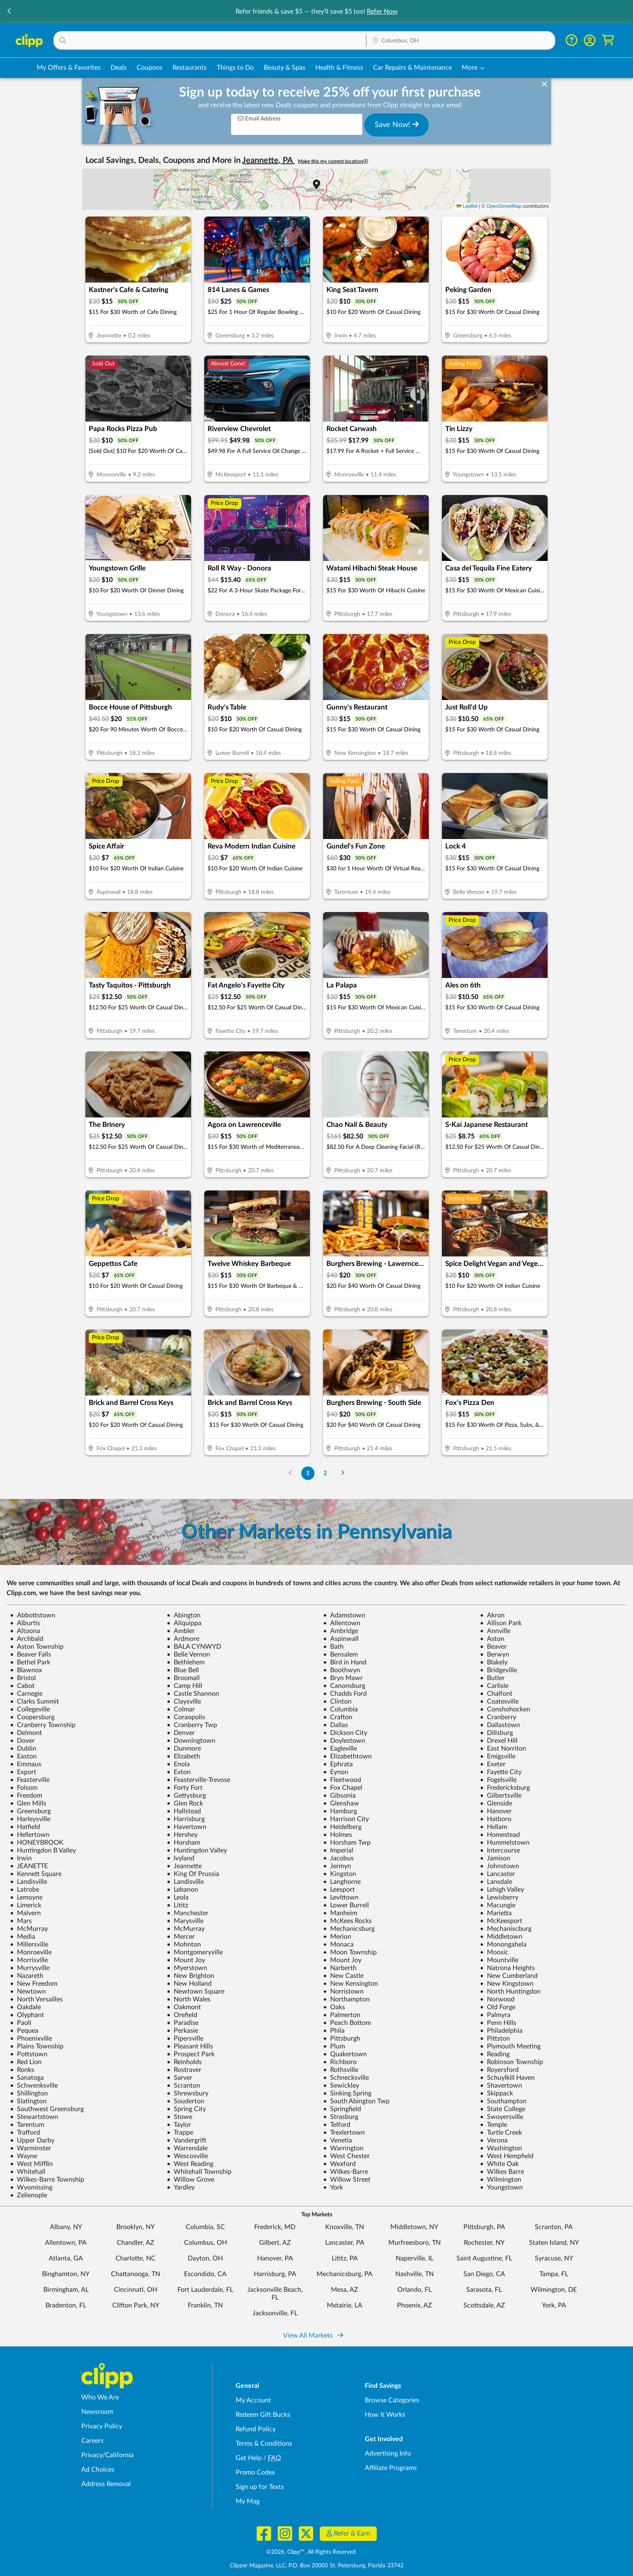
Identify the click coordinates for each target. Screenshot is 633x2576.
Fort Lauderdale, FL (205, 2289)
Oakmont (184, 2007)
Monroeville (31, 1952)
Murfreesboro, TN (414, 2242)
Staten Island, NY (554, 2242)
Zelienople (28, 2195)
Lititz (177, 1905)
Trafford (25, 2132)
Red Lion (26, 2062)
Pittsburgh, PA (484, 2227)
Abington (184, 1615)
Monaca (338, 1944)
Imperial (338, 1850)
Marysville (185, 1921)
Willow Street (347, 2179)
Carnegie (26, 1693)
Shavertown (501, 2085)
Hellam (493, 1827)
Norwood (497, 1999)
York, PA (554, 2305)
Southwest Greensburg (47, 2109)
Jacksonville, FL (275, 2313)
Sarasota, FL (484, 2289)
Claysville (184, 1701)
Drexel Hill (498, 1740)
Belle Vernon (188, 1654)
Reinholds (184, 2062)
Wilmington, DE (554, 2289)
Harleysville (30, 1819)
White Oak (499, 2164)
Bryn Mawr (343, 1678)
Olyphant (27, 2015)
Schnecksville (346, 2077)
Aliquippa (184, 1623)
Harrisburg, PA (275, 2274)
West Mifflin (31, 2164)
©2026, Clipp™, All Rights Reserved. (311, 2552)
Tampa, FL (553, 2274)
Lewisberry (499, 1897)
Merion (337, 1936)
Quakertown (345, 2054)
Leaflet (466, 206)
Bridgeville (498, 1670)
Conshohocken (505, 1709)
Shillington (29, 2093)
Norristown (343, 1991)
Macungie (497, 1905)
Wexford (339, 2164)
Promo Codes (255, 2472)
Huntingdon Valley (197, 1850)
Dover (22, 1740)
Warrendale (187, 2148)
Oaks (334, 2007)
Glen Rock (185, 1803)
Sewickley (341, 2085)
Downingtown (191, 1740)
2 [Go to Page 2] (325, 1473)
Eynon (335, 1772)
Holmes (337, 1834)
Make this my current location (333, 161)
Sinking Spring (347, 2093)
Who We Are (100, 2397)
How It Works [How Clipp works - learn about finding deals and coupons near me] (385, 2414)
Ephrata (338, 1764)
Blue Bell (183, 1670)
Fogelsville (498, 1780)
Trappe (180, 2132)
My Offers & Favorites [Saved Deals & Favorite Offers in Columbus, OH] (69, 67)
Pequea (24, 2030)
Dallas (335, 1725)
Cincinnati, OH (135, 2289)
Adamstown (344, 1615)
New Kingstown (507, 1983)
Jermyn (337, 1866)
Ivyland (180, 1858)
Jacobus (338, 1858)
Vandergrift (186, 2140)
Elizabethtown (347, 1756)
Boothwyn (341, 1670)
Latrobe (24, 1889)
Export (23, 1772)
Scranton (183, 2085)
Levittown (341, 1897)
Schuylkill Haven (507, 2077)
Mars (21, 1921)
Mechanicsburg (349, 1929)
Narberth (340, 1968)
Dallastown (500, 1725)
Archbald (26, 1639)
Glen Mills (28, 1803)
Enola (178, 1764)
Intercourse (500, 1850)
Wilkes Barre (502, 2171)
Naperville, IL (414, 2258)
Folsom (24, 1787)
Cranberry (498, 1717)
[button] (9, 12)
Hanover (496, 1811)
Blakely (494, 1662)
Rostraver (184, 2070)
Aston (492, 1639)
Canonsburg (344, 1686)
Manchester (187, 1913)
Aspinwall (341, 1639)
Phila (334, 2030)
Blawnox (26, 1670)
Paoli (20, 2023)
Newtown (28, 1991)
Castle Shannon (193, 1693)
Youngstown (501, 2187)
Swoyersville (501, 2117)
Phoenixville (31, 2038)
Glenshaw (341, 1803)
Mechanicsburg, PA (344, 2274)
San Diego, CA (484, 2274)
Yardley (181, 2187)
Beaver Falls (30, 1654)
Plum (334, 2046)
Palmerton (341, 2015)
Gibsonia (339, 1795)
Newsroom (97, 2412)
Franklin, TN (205, 2305)
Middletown (501, 1936)
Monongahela (503, 1944)
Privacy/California (107, 2455)
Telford (336, 2124)
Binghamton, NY (66, 2274)
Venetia (337, 2140)
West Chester (346, 2156)
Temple (493, 2124)
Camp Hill (184, 1686)
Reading (495, 2054)
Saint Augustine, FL (484, 2258)
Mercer (181, 1936)
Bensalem (340, 1654)
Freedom (26, 1795)
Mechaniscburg (505, 1929)
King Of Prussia (193, 1874)
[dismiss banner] (544, 85)
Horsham (183, 1842)
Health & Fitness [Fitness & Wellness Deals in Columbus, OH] (339, 67)
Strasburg (340, 2117)
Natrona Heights (507, 1968)
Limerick (25, 1905)
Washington (501, 2148)
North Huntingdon (510, 1991)
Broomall (183, 1678)
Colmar (181, 1709)
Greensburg (30, 1811)
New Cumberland (509, 1976)
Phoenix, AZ (414, 2305)
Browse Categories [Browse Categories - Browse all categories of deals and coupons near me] (392, 2400)
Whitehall (27, 2171)
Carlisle (494, 1686)
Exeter (492, 1764)
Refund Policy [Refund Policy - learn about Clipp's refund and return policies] (256, 2429)
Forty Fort (185, 1787)
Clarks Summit (34, 1701)
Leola (178, 1897)
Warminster (30, 2148)
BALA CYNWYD (194, 1646)
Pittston (495, 2038)
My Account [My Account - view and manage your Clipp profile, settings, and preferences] (253, 2400)
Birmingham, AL (66, 2289)
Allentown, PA (66, 2242)
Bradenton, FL (65, 2305)
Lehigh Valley (502, 1889)
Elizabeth (183, 1756)
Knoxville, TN (344, 2227)
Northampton (346, 1999)
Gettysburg (186, 1795)
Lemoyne (26, 1897)
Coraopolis (186, 1717)
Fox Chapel (342, 1787)
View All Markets (313, 2335)
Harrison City (346, 1819)
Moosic (494, 1952)
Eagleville (340, 1748)
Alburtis (25, 1623)
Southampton (503, 2101)
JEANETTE (29, 1866)
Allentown (341, 1623)
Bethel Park (30, 1662)
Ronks (22, 2070)
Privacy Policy (101, 2426)
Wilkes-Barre (345, 2171)
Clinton (337, 1701)
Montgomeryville (195, 1952)
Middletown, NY (414, 2227)
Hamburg (340, 1811)
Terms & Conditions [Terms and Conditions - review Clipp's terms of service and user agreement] (264, 2443)
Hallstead (184, 1811)
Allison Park (501, 1623)
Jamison (495, 1858)
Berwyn (494, 1654)
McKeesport (501, 1921)
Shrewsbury (187, 2093)
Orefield (182, 2015)
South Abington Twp (356, 2101)
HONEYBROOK (37, 1842)
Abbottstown (32, 1615)
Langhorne (342, 1881)
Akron (492, 1615)
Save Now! (397, 124)
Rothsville (340, 2070)
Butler (492, 1678)
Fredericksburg (505, 1787)
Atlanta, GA (66, 2258)
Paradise (182, 2023)
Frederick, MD (274, 2227)
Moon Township (350, 1952)
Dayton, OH (205, 2258)
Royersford (499, 2070)
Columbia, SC (205, 2227)
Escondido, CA (205, 2274)
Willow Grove (190, 2179)
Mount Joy (186, 1960)
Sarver (179, 2077)
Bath (333, 1646)
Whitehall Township (199, 2171)
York (333, 2187)
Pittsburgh (341, 2038)
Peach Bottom (347, 2023)
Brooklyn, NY (135, 2227)
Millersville (29, 1944)
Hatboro (495, 1819)
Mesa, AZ (344, 2289)
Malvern (25, 1913)
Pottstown (28, 2054)
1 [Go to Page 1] (307, 1473)
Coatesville (499, 1701)
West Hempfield (507, 2156)
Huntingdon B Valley (43, 1850)
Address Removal (106, 2484)
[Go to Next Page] (343, 1473)
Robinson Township (511, 2062)
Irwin (21, 1858)
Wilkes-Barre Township (47, 2179)
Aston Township (37, 1646)
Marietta (496, 1913)
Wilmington (500, 2179)
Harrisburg (186, 1819)
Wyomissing (31, 2187)
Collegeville (30, 1709)
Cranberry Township (43, 1725)
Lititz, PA (345, 2258)
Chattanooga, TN (135, 2274)
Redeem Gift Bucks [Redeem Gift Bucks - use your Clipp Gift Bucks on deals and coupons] (263, 2414)
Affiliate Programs (391, 2468)
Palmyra (495, 2015)
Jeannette (184, 1866)
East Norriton (503, 1748)
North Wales (188, 1999)
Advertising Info (388, 2453)
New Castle (343, 1976)
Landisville (28, 1881)
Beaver (493, 1646)
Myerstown (187, 1968)
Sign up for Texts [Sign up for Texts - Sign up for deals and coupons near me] (260, 2487)
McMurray (29, 1929)
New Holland (189, 1983)
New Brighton (190, 1976)
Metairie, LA (344, 2305)
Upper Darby (32, 2140)
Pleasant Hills (190, 2046)
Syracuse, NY (554, 2258)
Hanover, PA (275, 2258)
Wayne (23, 2156)
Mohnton (184, 1944)
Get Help (249, 2458)
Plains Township (37, 2046)
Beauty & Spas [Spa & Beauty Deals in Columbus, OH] (284, 67)
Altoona (25, 1631)
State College (502, 2109)
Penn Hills (498, 2023)
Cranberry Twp (192, 1725)
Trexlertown (344, 2132)
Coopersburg (32, 1717)
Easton (23, 1756)
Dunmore (184, 1748)
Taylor (179, 2124)
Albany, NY (66, 2227)
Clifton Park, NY (135, 2305)
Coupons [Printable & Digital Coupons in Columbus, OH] (150, 67)
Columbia (340, 1709)
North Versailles (36, 1999)
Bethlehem (186, 1662)
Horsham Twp (347, 1842)
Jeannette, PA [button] (268, 160)
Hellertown (30, 1834)
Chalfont (496, 1693)
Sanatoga (27, 2077)
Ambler (181, 1631)
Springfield (342, 2109)
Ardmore (183, 1639)
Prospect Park (191, 2054)
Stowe (179, 2117)
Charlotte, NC (136, 2258)
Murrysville (30, 1968)
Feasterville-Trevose (198, 1780)
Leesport (339, 1889)
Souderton (185, 2101)
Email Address (259, 118)
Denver (181, 1733)
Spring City (186, 2109)
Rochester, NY (484, 2242)
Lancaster (497, 1874)
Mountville (499, 1960)
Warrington (343, 2148)
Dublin (23, 1748)
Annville (495, 1631)
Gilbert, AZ (275, 2242)
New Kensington (350, 1983)
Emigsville (497, 1756)
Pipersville (185, 2038)
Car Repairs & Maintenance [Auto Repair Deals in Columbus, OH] (412, 67)
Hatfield (25, 1827)
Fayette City (501, 1772)
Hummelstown (504, 1842)
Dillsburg (496, 1733)
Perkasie (182, 2030)
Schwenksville (34, 2085)
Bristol (23, 1678)
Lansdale (496, 1881)
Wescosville (187, 2156)
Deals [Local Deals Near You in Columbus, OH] (119, 67)
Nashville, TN (414, 2274)
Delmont (26, 1733)
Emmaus (25, 1764)
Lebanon (182, 1889)
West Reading (190, 2164)
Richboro (340, 2062)
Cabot (22, 1686)
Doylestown (344, 1740)
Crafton (337, 1717)
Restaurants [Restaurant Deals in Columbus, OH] (189, 67)
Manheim (340, 1913)
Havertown (186, 1827)
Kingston (339, 1874)
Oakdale (25, 2007)
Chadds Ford (345, 1693)
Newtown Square (195, 1991)
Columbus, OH (205, 2242)
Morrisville (29, 1960)
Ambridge (340, 1631)
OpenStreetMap (504, 206)
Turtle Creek (501, 2132)
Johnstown (499, 1866)
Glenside (496, 1803)
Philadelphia (501, 2030)
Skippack (496, 2093)
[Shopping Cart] (608, 40)
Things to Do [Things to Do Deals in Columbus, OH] (235, 67)
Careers (92, 2440)
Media (22, 1936)
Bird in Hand (344, 1662)
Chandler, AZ (135, 2242)
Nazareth (26, 1976)
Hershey (182, 1834)
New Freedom (33, 1983)
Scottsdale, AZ (484, 2305)
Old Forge (497, 2007)
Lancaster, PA (344, 2242)
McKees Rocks (347, 1921)
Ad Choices (97, 2469)
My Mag (248, 2501)
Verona (494, 2140)
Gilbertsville (501, 1795)
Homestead (500, 1834)
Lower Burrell (346, 1905)
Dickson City (345, 1733)
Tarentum (27, 2124)
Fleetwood (342, 1780)
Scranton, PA (554, 2227)
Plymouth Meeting (510, 2046)
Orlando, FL (414, 2289)
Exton (179, 1772)
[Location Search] (461, 41)
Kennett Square (35, 1874)
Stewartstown (34, 2117)
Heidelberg (342, 1827)
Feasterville (30, 1780)
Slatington (28, 2101)
